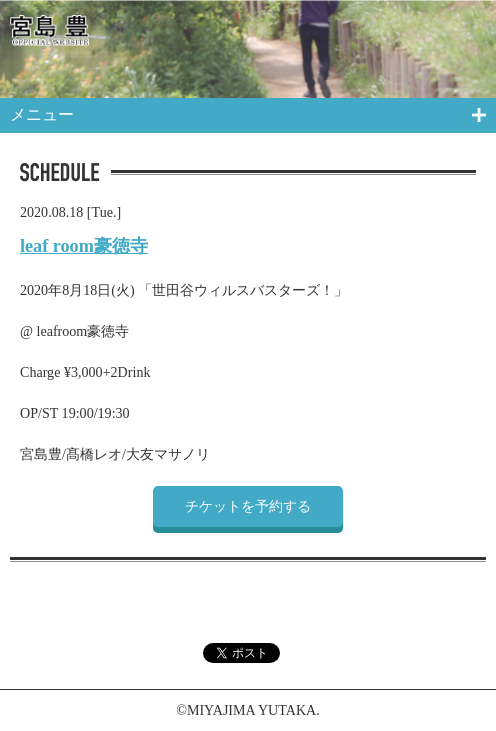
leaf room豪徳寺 (84, 246)
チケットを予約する (248, 506)
